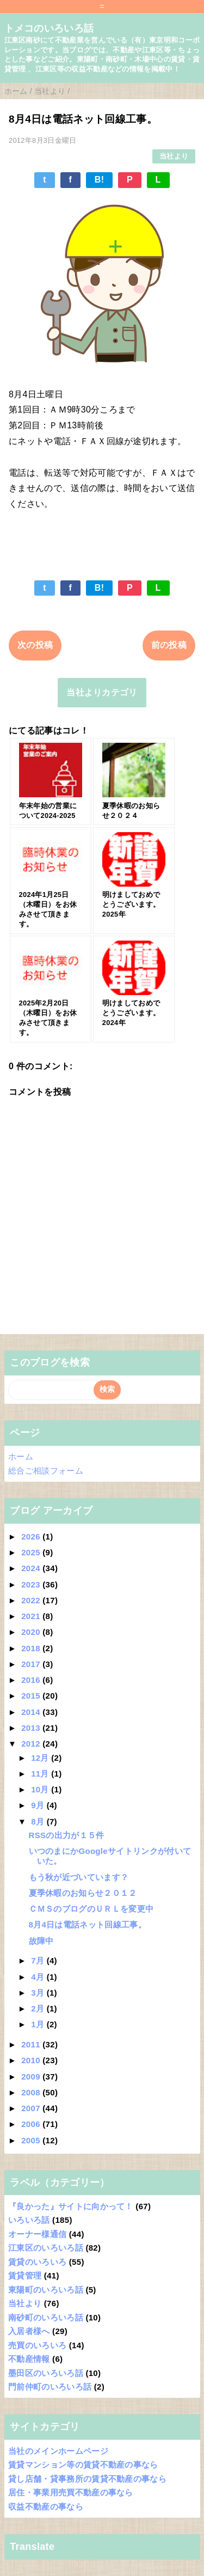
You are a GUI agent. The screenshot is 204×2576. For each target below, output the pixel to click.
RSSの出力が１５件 (66, 1835)
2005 (31, 2140)
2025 (31, 1552)
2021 (31, 1616)
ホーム (20, 1456)
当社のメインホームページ (58, 2451)
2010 (31, 2060)
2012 (31, 1743)
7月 (38, 1960)
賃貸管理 (24, 2275)
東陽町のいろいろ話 (45, 2289)
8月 (38, 1821)
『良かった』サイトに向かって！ (70, 2206)
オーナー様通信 (37, 2234)
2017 (31, 1664)
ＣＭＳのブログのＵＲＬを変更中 (91, 1908)
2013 (31, 1727)
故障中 (41, 1940)
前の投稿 (169, 645)
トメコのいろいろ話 (49, 28)
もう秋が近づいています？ (79, 1877)
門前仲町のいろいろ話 (49, 2386)
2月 (38, 2008)
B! (99, 179)
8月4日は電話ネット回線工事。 (88, 1924)
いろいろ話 (29, 2220)
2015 (31, 1695)
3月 (38, 1992)
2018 (31, 1648)
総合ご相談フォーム (45, 1470)
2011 (31, 2044)
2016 (31, 1679)
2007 (31, 2108)
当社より (173, 156)
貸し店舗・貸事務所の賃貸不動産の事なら (87, 2478)
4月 (38, 1976)
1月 (38, 2024)
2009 (31, 2076)
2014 (31, 1712)
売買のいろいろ (37, 2345)
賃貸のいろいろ (37, 2261)
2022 (31, 1600)
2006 (31, 2124)
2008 (31, 2092)
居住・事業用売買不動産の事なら (70, 2492)
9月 (38, 1805)
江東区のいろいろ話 (45, 2247)
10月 (41, 1789)
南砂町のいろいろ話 (45, 2317)
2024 (31, 1568)
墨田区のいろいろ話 (45, 2373)
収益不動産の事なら (45, 2506)
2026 (31, 1536)
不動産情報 (29, 2358)
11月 (41, 1773)
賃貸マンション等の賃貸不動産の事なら (83, 2464)
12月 (41, 1757)
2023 (31, 1584)
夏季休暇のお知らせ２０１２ (83, 1893)
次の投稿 (35, 645)
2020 (31, 1631)
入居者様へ (29, 2331)
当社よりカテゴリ (102, 692)
